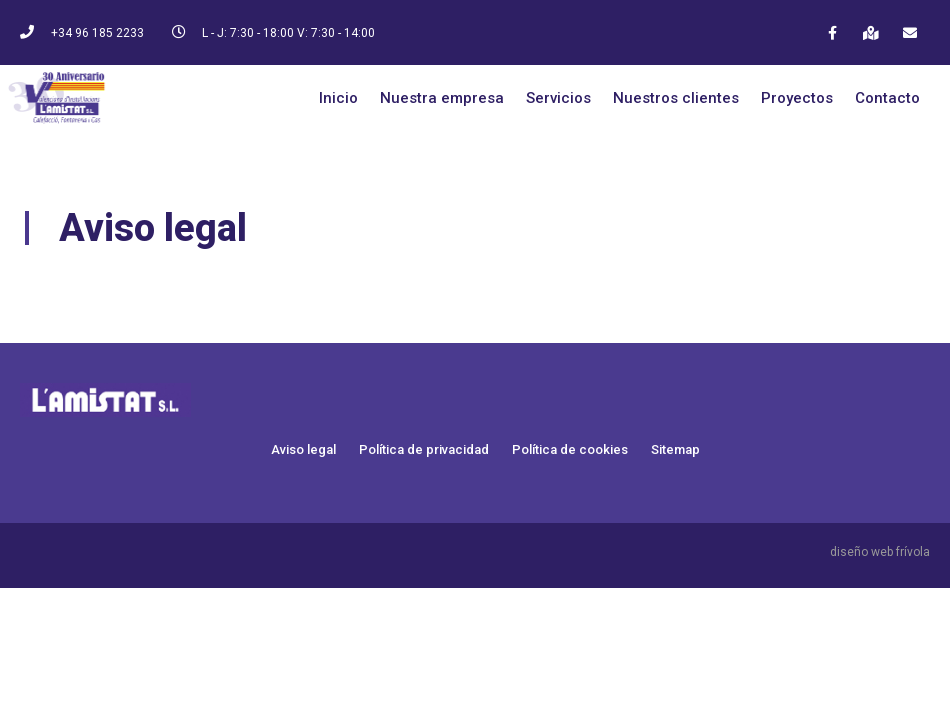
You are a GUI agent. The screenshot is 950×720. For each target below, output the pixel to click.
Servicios (558, 98)
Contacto (887, 98)
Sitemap (675, 449)
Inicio (338, 98)
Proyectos (797, 98)
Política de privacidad (424, 449)
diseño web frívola (880, 552)
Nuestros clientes (676, 98)
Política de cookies (570, 449)
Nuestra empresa (442, 98)
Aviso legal (303, 449)
